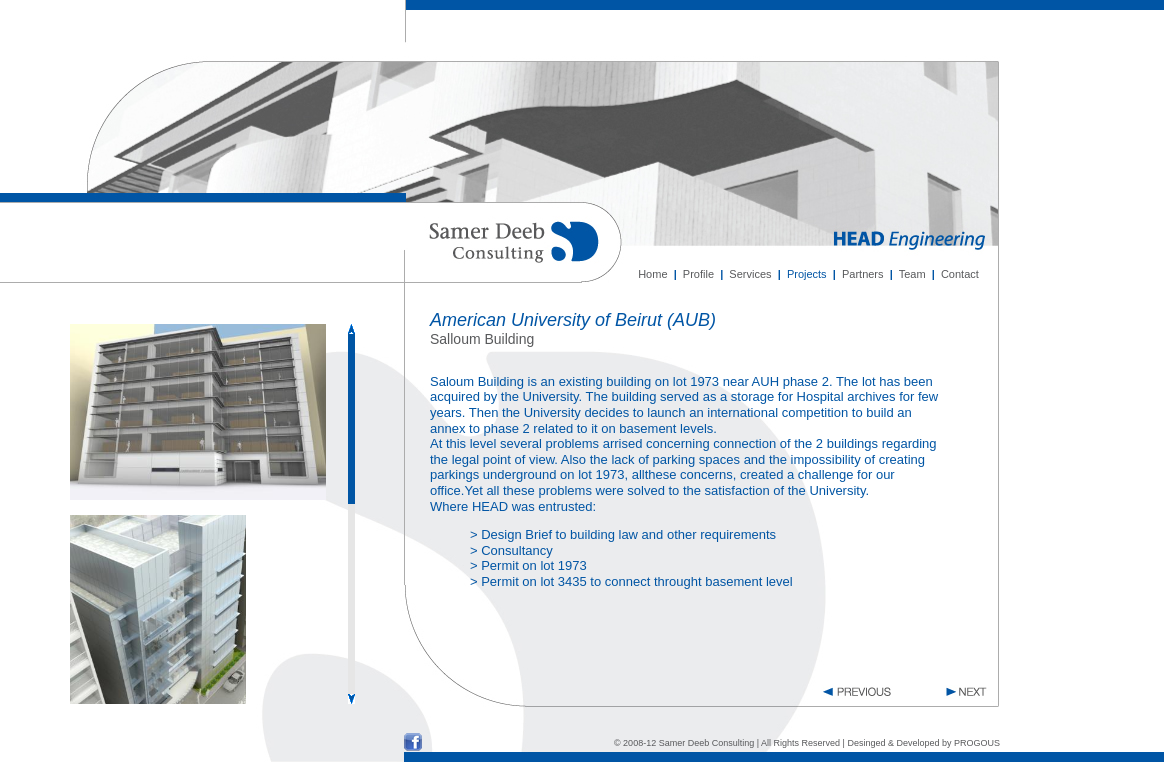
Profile (698, 274)
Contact (960, 274)
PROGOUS (977, 743)
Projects (807, 274)
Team (912, 274)
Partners (863, 274)
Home (652, 274)
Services (750, 274)
